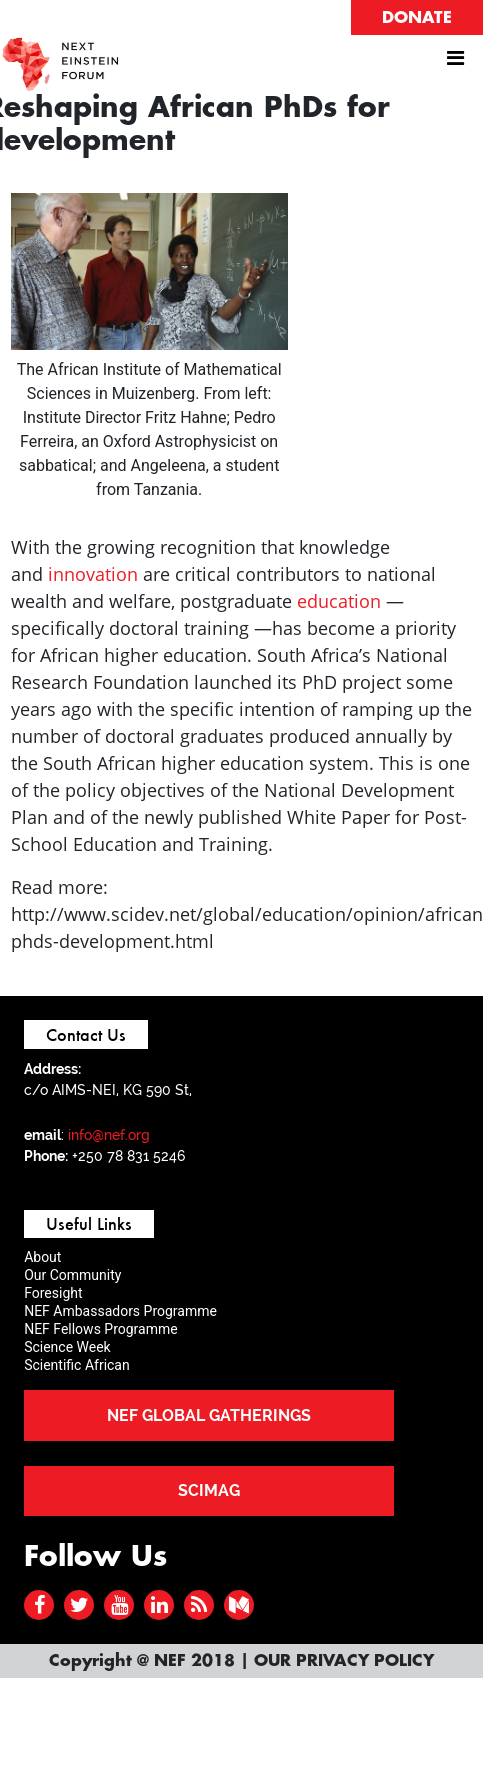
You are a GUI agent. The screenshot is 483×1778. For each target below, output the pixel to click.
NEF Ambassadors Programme (120, 1311)
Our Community (72, 1275)
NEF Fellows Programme (101, 1329)
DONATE (417, 18)
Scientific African (77, 1365)
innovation (93, 574)
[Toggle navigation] (455, 63)
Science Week (67, 1347)
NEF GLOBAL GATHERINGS (209, 1415)
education (339, 601)
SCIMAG (209, 1490)
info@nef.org (109, 1135)
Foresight (53, 1293)
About (42, 1257)
